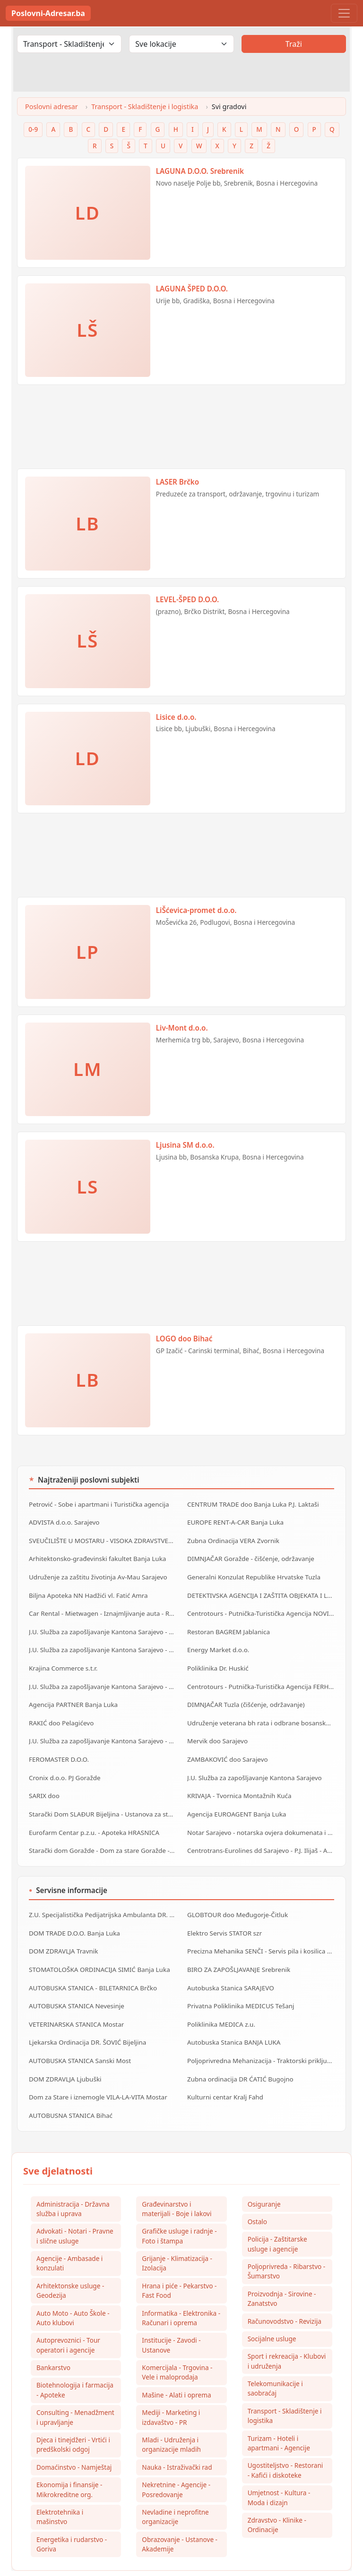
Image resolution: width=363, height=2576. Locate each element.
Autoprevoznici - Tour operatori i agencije (68, 2321)
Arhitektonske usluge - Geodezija (70, 2266)
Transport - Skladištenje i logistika (144, 106)
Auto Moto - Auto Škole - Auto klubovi (73, 2294)
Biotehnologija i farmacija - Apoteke (74, 2367)
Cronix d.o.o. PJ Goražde (64, 1765)
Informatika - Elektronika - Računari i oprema (181, 2294)
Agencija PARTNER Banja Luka (72, 1695)
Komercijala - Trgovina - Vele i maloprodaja (177, 2349)
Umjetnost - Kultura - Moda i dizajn (279, 2476)
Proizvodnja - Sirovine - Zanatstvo (282, 2275)
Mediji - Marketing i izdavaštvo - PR (171, 2395)
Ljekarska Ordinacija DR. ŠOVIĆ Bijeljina (86, 2021)
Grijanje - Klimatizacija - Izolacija (177, 2239)
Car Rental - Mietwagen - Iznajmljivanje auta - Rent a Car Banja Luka (102, 1608)
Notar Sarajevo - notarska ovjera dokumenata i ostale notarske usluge (260, 1818)
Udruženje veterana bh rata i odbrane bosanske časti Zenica (260, 1713)
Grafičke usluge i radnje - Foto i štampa (179, 2211)
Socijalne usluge (272, 2315)
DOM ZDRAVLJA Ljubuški (64, 2056)
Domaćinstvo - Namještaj (74, 2444)
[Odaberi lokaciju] (181, 44)
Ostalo (257, 2196)
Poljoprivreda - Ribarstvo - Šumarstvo (287, 2247)
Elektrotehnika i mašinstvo (59, 2495)
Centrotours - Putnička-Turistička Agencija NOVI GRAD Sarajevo (260, 1608)
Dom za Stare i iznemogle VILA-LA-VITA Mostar (96, 2073)
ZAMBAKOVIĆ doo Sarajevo (226, 1748)
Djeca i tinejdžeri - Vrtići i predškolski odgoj (73, 2422)
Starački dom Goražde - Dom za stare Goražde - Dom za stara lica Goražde (102, 1835)
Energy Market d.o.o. (217, 1643)
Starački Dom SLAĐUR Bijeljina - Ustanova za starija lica (102, 1800)
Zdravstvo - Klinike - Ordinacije (277, 2503)
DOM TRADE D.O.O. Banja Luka (73, 1916)
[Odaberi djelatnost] (69, 44)
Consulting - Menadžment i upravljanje (75, 2395)
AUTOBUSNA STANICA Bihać (69, 2091)
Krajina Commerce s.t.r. (62, 1661)
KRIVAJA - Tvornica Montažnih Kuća (238, 1783)
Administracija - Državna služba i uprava (73, 2184)
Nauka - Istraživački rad (177, 2444)
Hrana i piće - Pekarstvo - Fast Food (179, 2266)
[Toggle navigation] (344, 13)
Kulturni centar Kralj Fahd (224, 2073)
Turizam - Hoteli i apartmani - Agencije (279, 2421)
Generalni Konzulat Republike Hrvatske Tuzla (252, 1573)
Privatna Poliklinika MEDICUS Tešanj (239, 1986)
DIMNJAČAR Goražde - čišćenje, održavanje (249, 1556)
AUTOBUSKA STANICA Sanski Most (78, 2038)
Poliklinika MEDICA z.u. (220, 2003)
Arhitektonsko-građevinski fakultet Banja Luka (96, 1556)
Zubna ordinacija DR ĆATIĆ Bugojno (239, 2056)
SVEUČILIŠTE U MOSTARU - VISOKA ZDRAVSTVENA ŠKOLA (102, 1539)
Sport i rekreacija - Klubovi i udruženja (287, 2338)
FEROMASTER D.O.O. (58, 1748)
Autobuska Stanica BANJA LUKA (232, 2021)
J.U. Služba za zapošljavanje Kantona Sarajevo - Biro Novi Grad (102, 1730)
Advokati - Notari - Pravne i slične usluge (74, 2211)
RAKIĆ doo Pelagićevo (60, 1713)
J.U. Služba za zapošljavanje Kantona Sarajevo (252, 1765)
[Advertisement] (181, 430)
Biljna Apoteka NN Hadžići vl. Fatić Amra (87, 1591)
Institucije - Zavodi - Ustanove (171, 2321)
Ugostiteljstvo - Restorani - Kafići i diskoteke (285, 2448)
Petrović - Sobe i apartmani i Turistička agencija (97, 1504)
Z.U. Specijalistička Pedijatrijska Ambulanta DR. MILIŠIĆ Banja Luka (102, 1898)
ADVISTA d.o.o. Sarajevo (63, 1521)
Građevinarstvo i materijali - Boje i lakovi (176, 2184)
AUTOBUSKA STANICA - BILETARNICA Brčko (91, 1968)
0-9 (33, 129)
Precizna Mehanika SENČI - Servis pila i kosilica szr (259, 1933)
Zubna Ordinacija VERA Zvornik (232, 1539)
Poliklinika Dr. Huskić (217, 1661)
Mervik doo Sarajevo (216, 1730)
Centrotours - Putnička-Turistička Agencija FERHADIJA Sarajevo (260, 1678)
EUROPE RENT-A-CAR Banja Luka (234, 1521)
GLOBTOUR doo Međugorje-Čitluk (236, 1898)
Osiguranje (264, 2179)
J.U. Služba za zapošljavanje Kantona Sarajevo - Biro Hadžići (102, 1643)
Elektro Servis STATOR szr (223, 1916)
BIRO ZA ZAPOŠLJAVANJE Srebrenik (237, 1951)
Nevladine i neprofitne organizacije (175, 2495)
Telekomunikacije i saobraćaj (275, 2365)
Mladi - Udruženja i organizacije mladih (171, 2422)
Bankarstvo (53, 2344)
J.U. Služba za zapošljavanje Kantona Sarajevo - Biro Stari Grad (102, 1678)
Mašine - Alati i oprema (176, 2372)
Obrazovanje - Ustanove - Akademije (179, 2523)
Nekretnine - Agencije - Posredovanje (176, 2467)
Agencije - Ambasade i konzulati (69, 2239)
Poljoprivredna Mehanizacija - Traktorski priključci (259, 2038)
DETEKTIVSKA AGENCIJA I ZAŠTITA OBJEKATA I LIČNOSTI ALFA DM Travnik (260, 1591)
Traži (293, 44)
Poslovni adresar (51, 106)
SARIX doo (44, 1783)
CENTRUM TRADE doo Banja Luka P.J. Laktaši (251, 1504)
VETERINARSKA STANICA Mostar (75, 2003)
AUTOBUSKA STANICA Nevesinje (75, 1986)
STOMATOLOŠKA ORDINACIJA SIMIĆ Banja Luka (97, 1951)
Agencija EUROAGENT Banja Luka (235, 1800)
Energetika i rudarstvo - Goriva (71, 2523)
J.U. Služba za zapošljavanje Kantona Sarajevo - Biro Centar (102, 1626)
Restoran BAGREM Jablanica (227, 1626)
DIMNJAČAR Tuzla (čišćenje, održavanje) (244, 1695)
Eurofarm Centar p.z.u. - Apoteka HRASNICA (92, 1818)
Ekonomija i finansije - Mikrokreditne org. (69, 2467)
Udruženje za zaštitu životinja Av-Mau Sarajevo (96, 1573)
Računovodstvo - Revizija (284, 2297)
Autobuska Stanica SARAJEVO (229, 1968)
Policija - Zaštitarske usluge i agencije (277, 2219)
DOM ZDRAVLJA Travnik (62, 1933)
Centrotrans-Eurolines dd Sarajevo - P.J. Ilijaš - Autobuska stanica (260, 1835)
